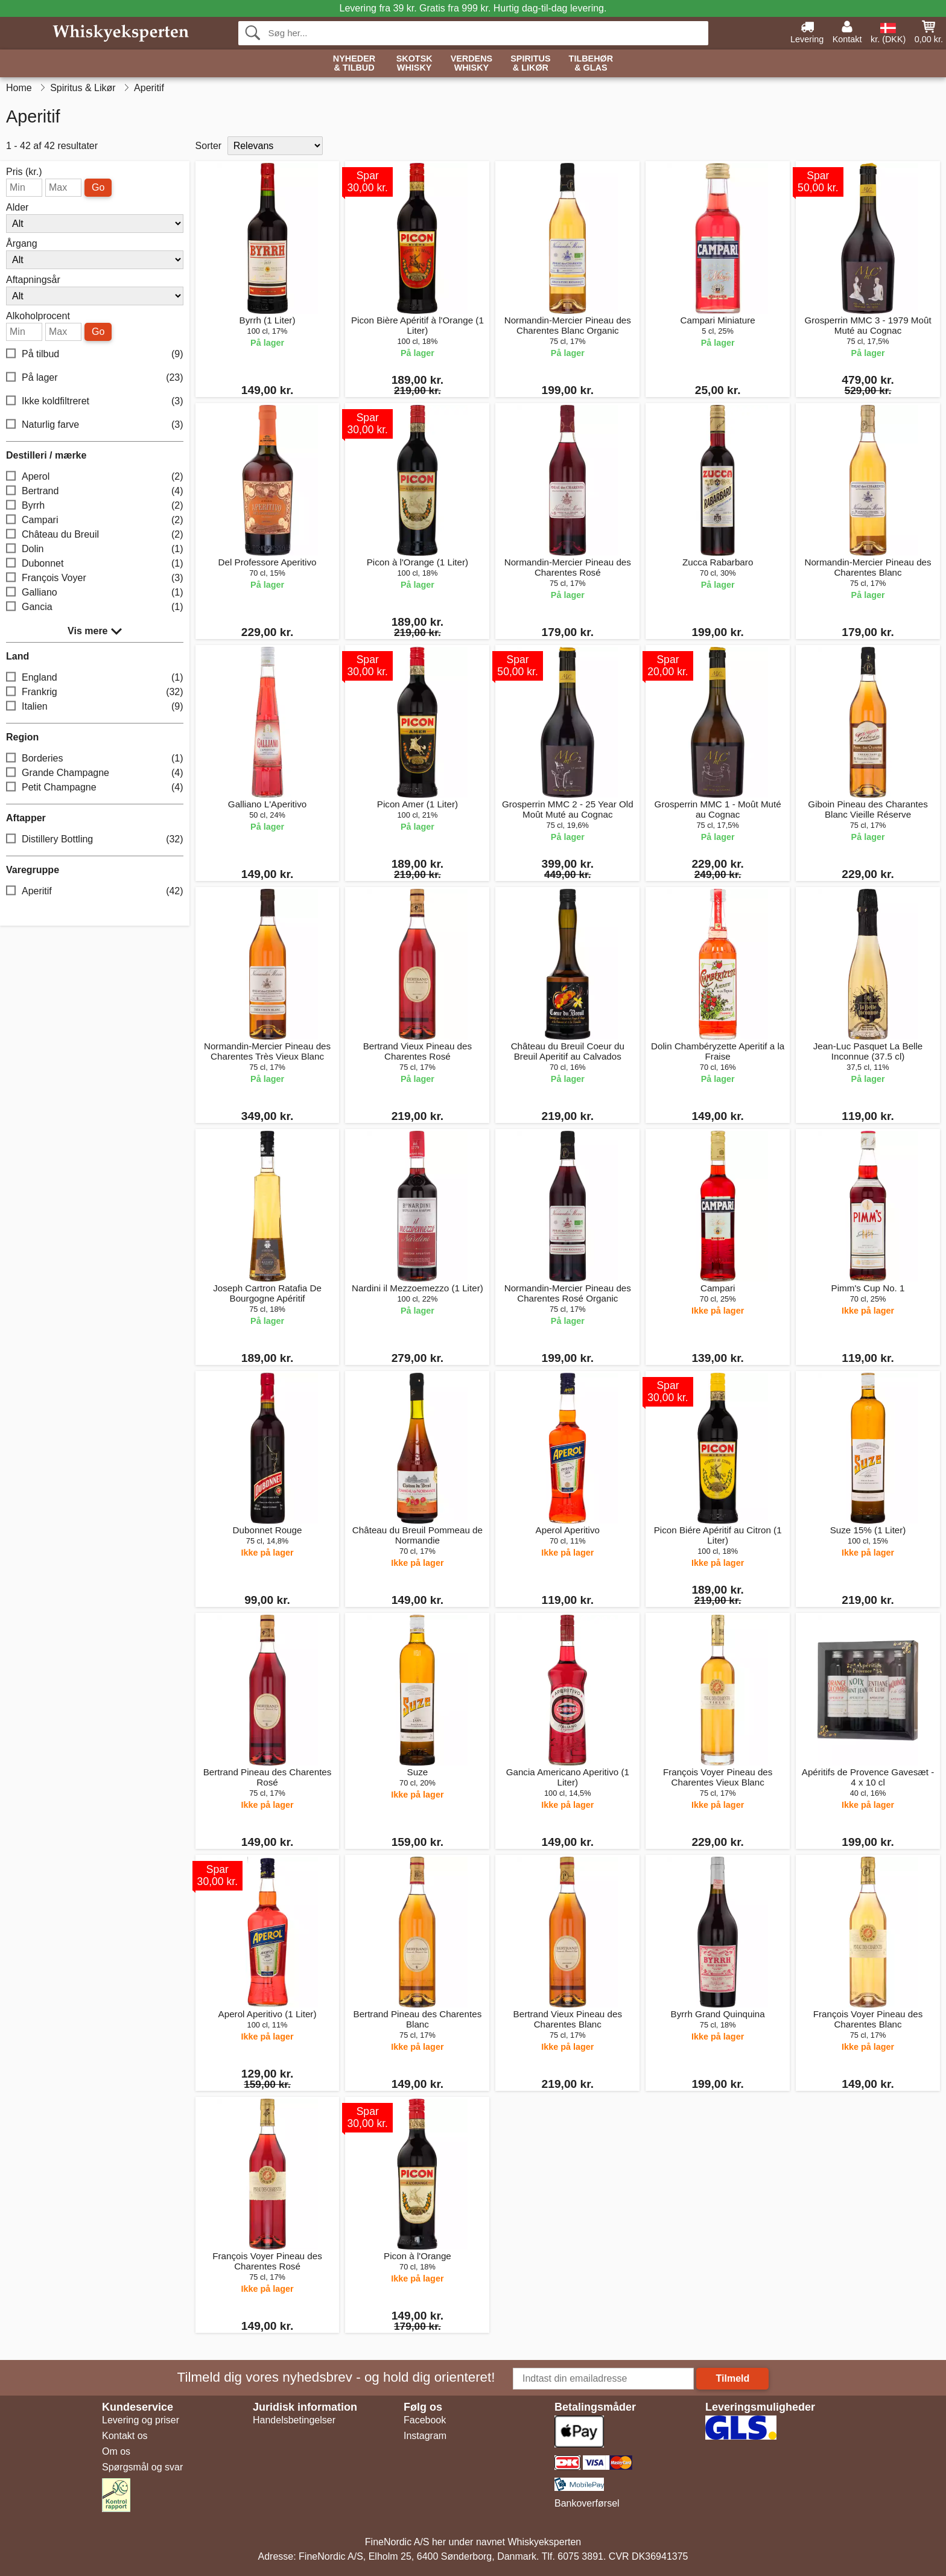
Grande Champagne (94, 773)
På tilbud (94, 354)
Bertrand (94, 491)
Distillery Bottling (94, 839)
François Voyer (94, 578)
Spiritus (530, 64)
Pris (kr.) (24, 172)
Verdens (472, 64)
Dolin (94, 549)
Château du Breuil (94, 535)
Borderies (94, 759)
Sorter (208, 146)
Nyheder (354, 64)
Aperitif (94, 891)
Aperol (94, 477)
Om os (116, 2451)
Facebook (425, 2420)
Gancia (94, 607)
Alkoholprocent (38, 316)
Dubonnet (94, 564)
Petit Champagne (94, 787)
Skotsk (414, 64)
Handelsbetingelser (294, 2420)
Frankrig (94, 692)
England (94, 678)
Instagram (425, 2436)
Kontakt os (125, 2436)
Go (98, 187)
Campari (94, 520)
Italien (94, 707)
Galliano (94, 593)
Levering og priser (140, 2420)
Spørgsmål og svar (142, 2467)
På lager (94, 378)
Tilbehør (591, 64)
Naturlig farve (94, 425)
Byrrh (94, 506)
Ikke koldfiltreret (94, 401)
